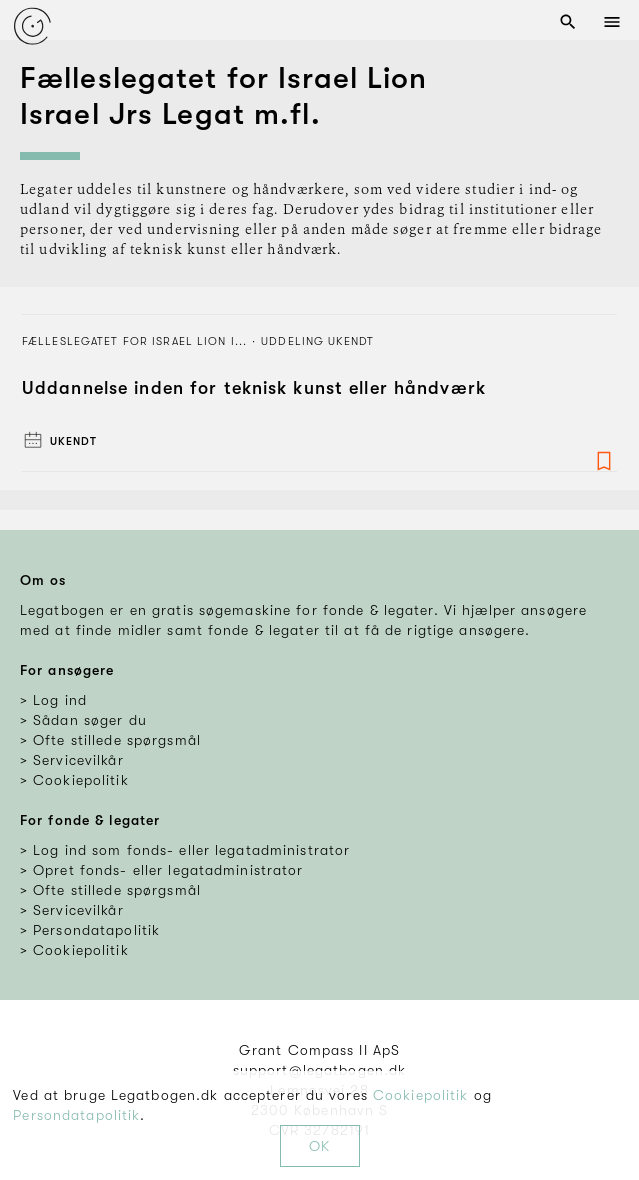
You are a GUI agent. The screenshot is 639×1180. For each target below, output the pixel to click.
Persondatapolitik (76, 1115)
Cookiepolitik (421, 1095)
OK (319, 1146)
